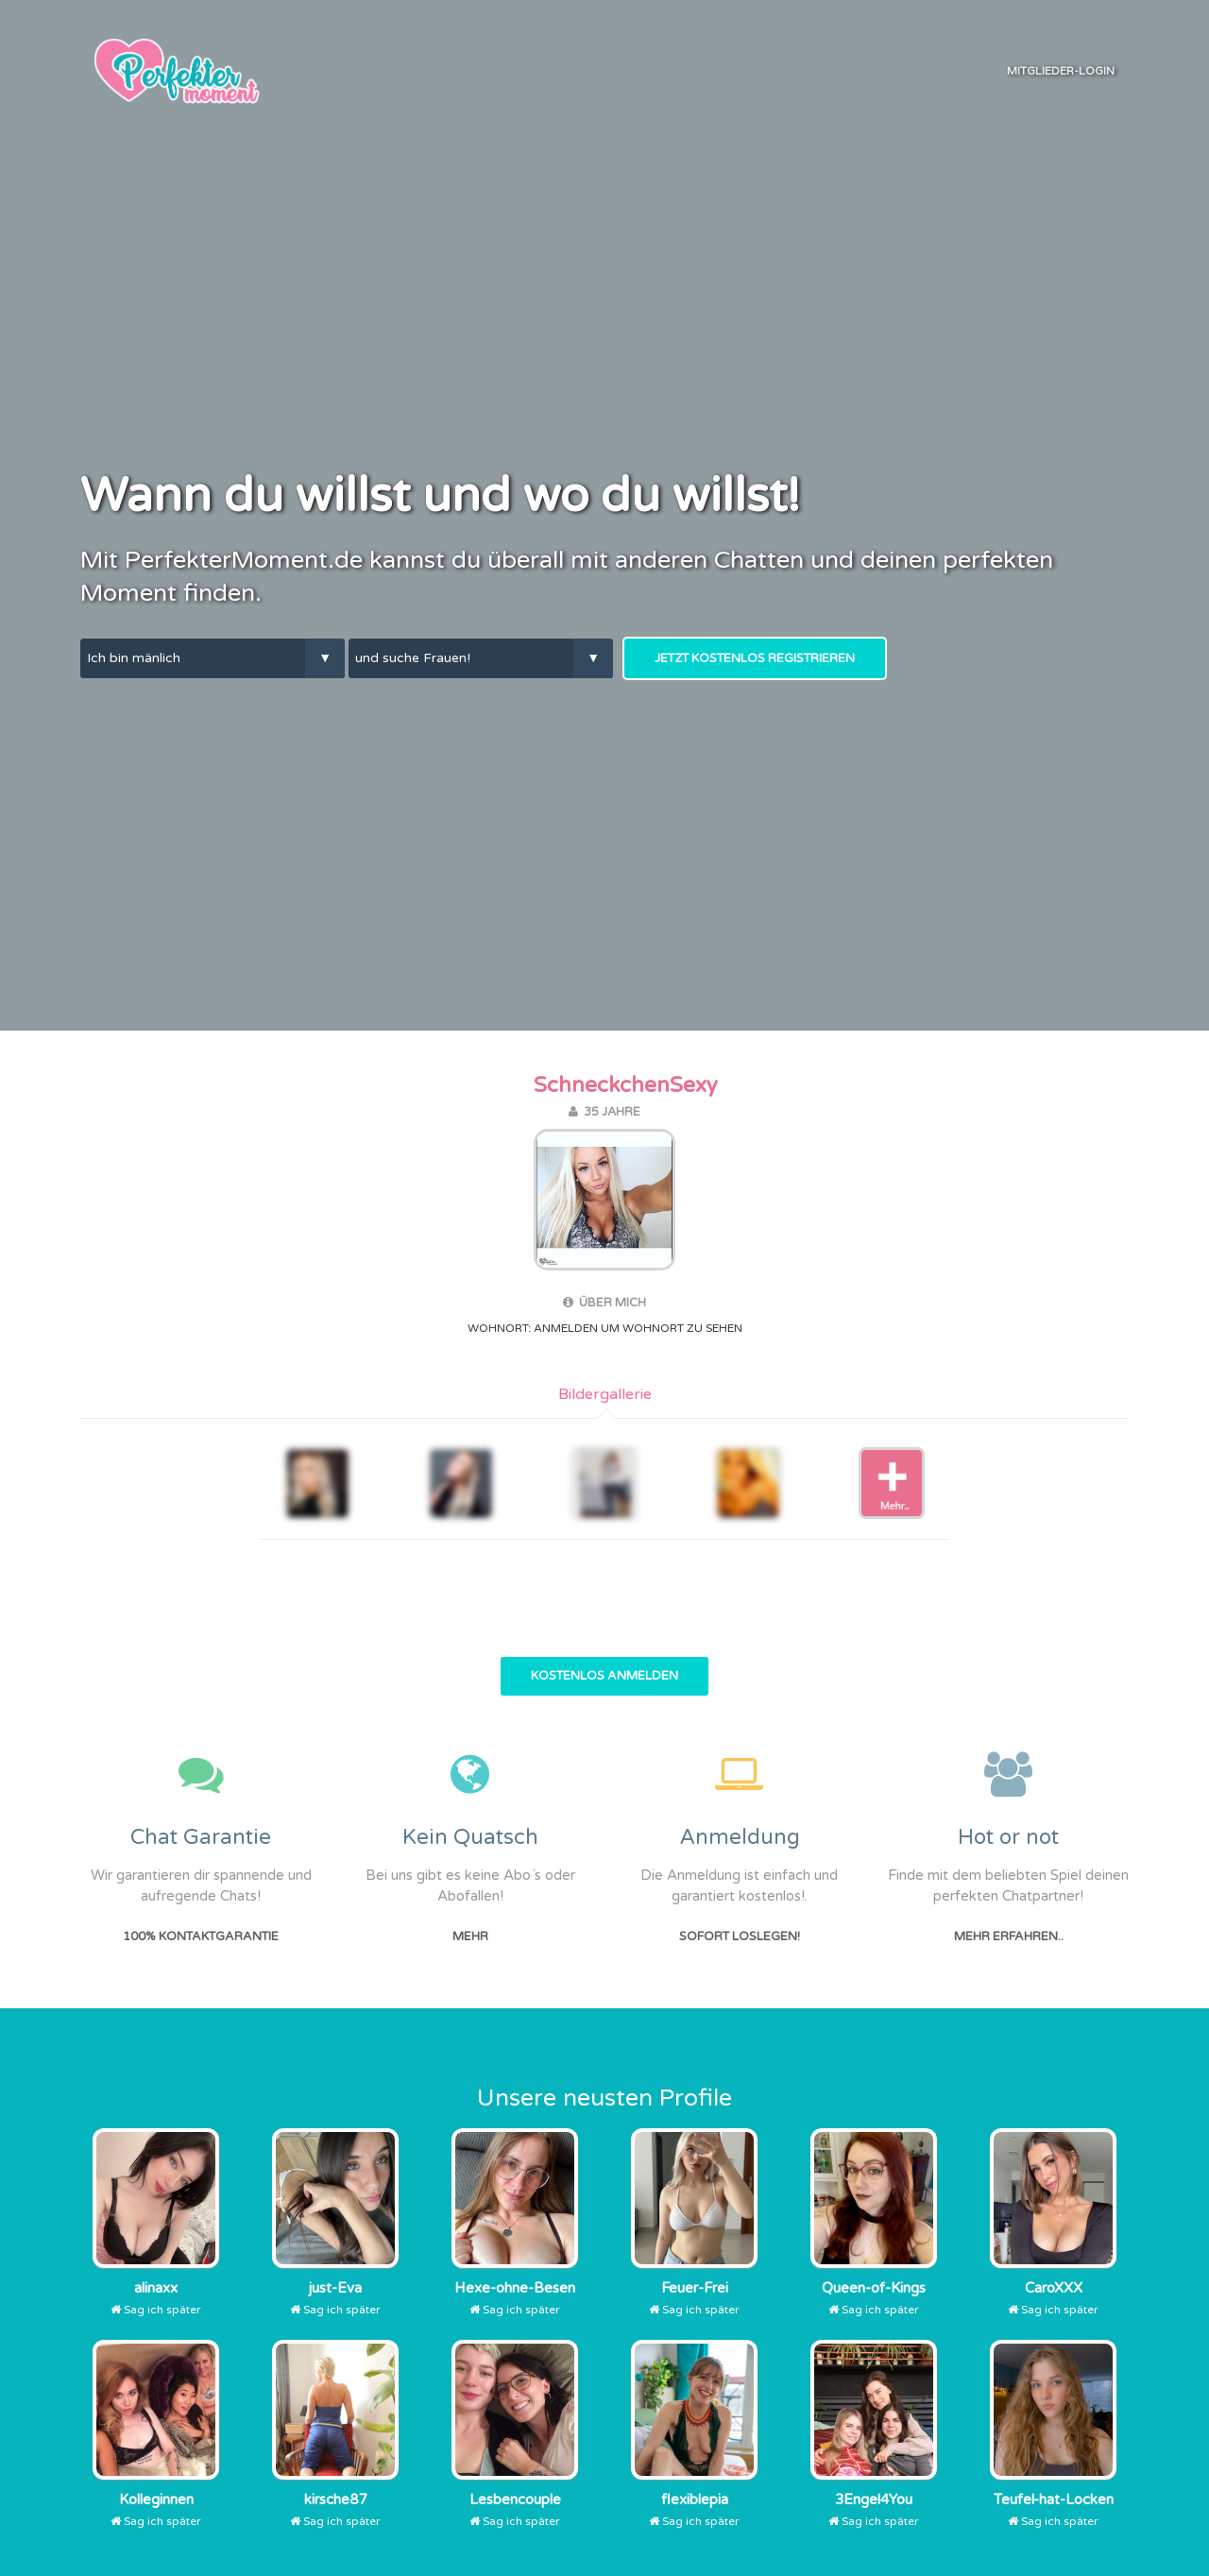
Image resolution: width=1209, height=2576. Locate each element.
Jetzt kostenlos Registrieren (755, 658)
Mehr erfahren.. (1009, 1936)
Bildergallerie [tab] (605, 1394)
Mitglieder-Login (1061, 70)
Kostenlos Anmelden (604, 1675)
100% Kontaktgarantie (201, 1936)
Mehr (470, 1936)
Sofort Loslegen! (739, 1936)
